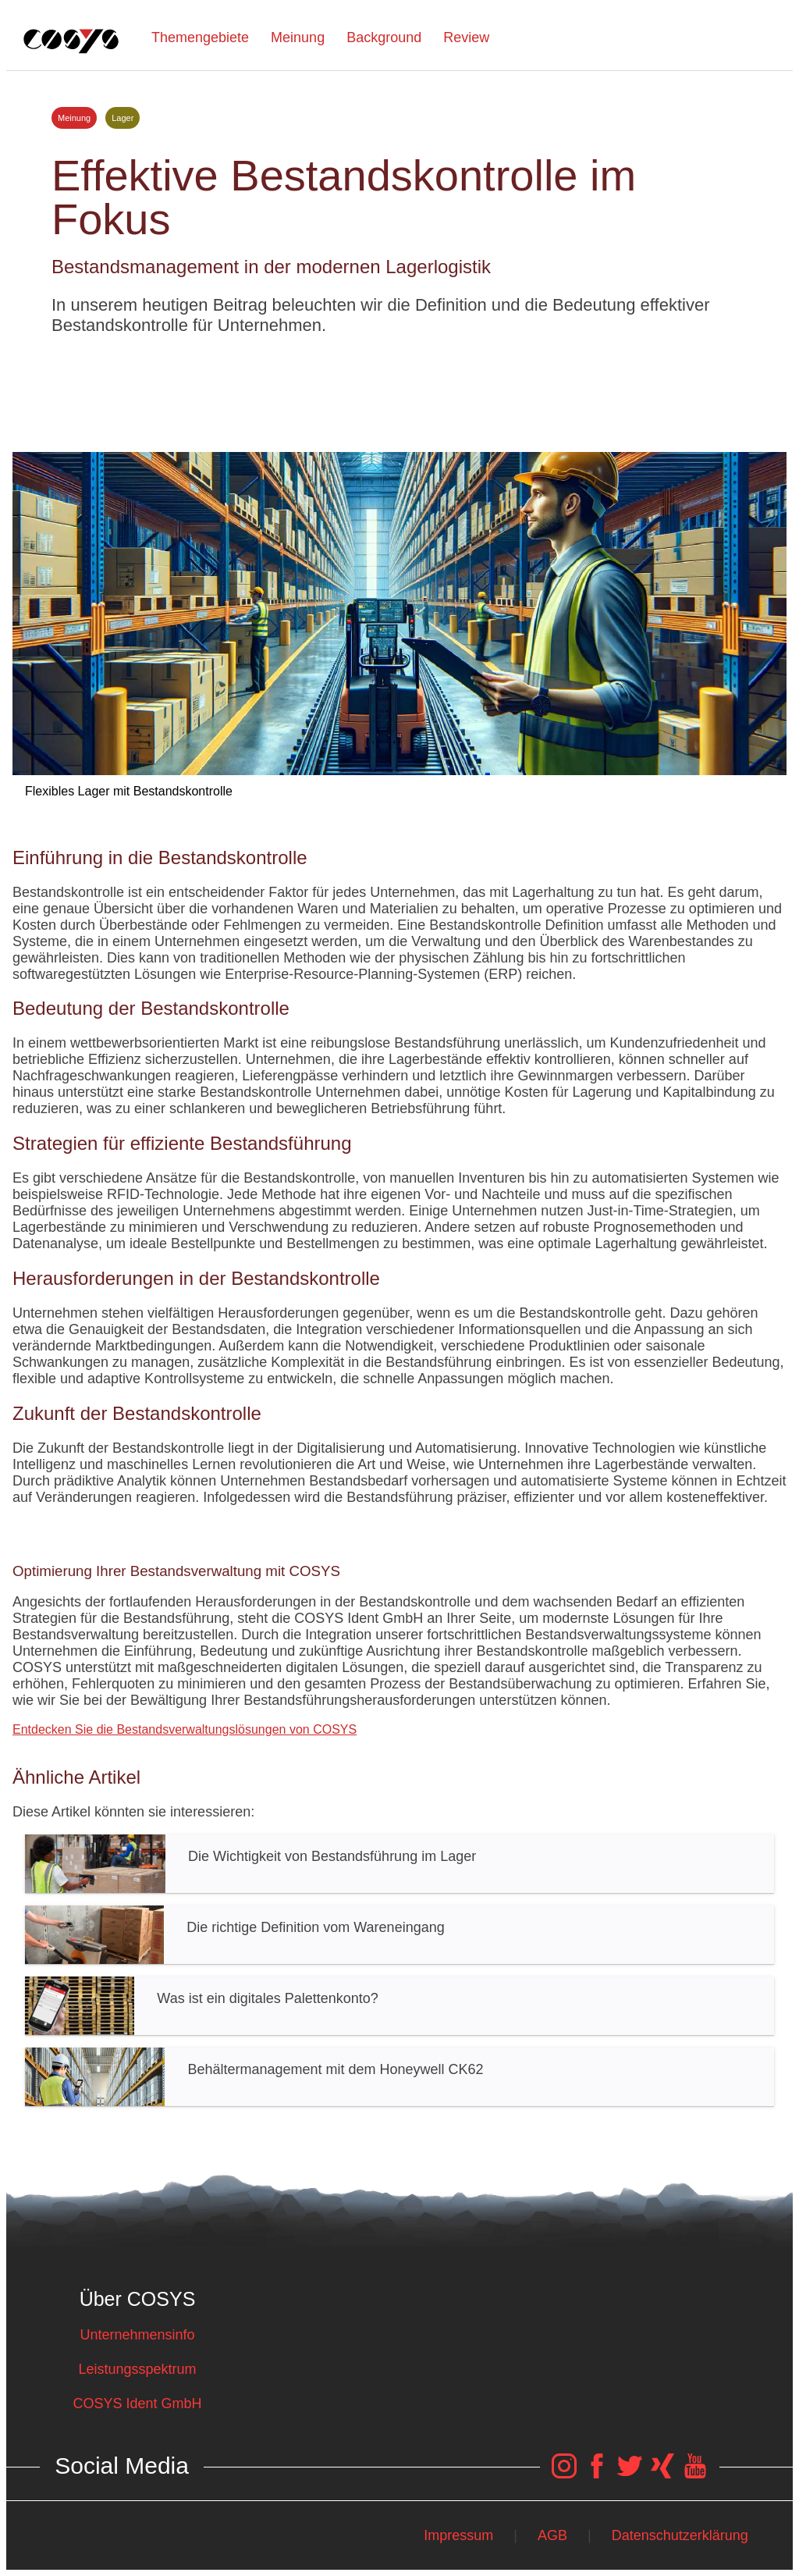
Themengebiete (200, 37)
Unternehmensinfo (137, 2335)
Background (383, 37)
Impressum (458, 2535)
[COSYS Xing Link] (662, 2474)
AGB (552, 2535)
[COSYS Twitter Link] (629, 2474)
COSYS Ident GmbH (137, 2403)
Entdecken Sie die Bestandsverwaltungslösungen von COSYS (184, 1729)
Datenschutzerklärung (680, 2535)
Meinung (298, 37)
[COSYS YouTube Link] (695, 2474)
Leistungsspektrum (137, 2369)
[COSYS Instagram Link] (564, 2474)
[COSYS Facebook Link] (596, 2474)
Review (466, 37)
